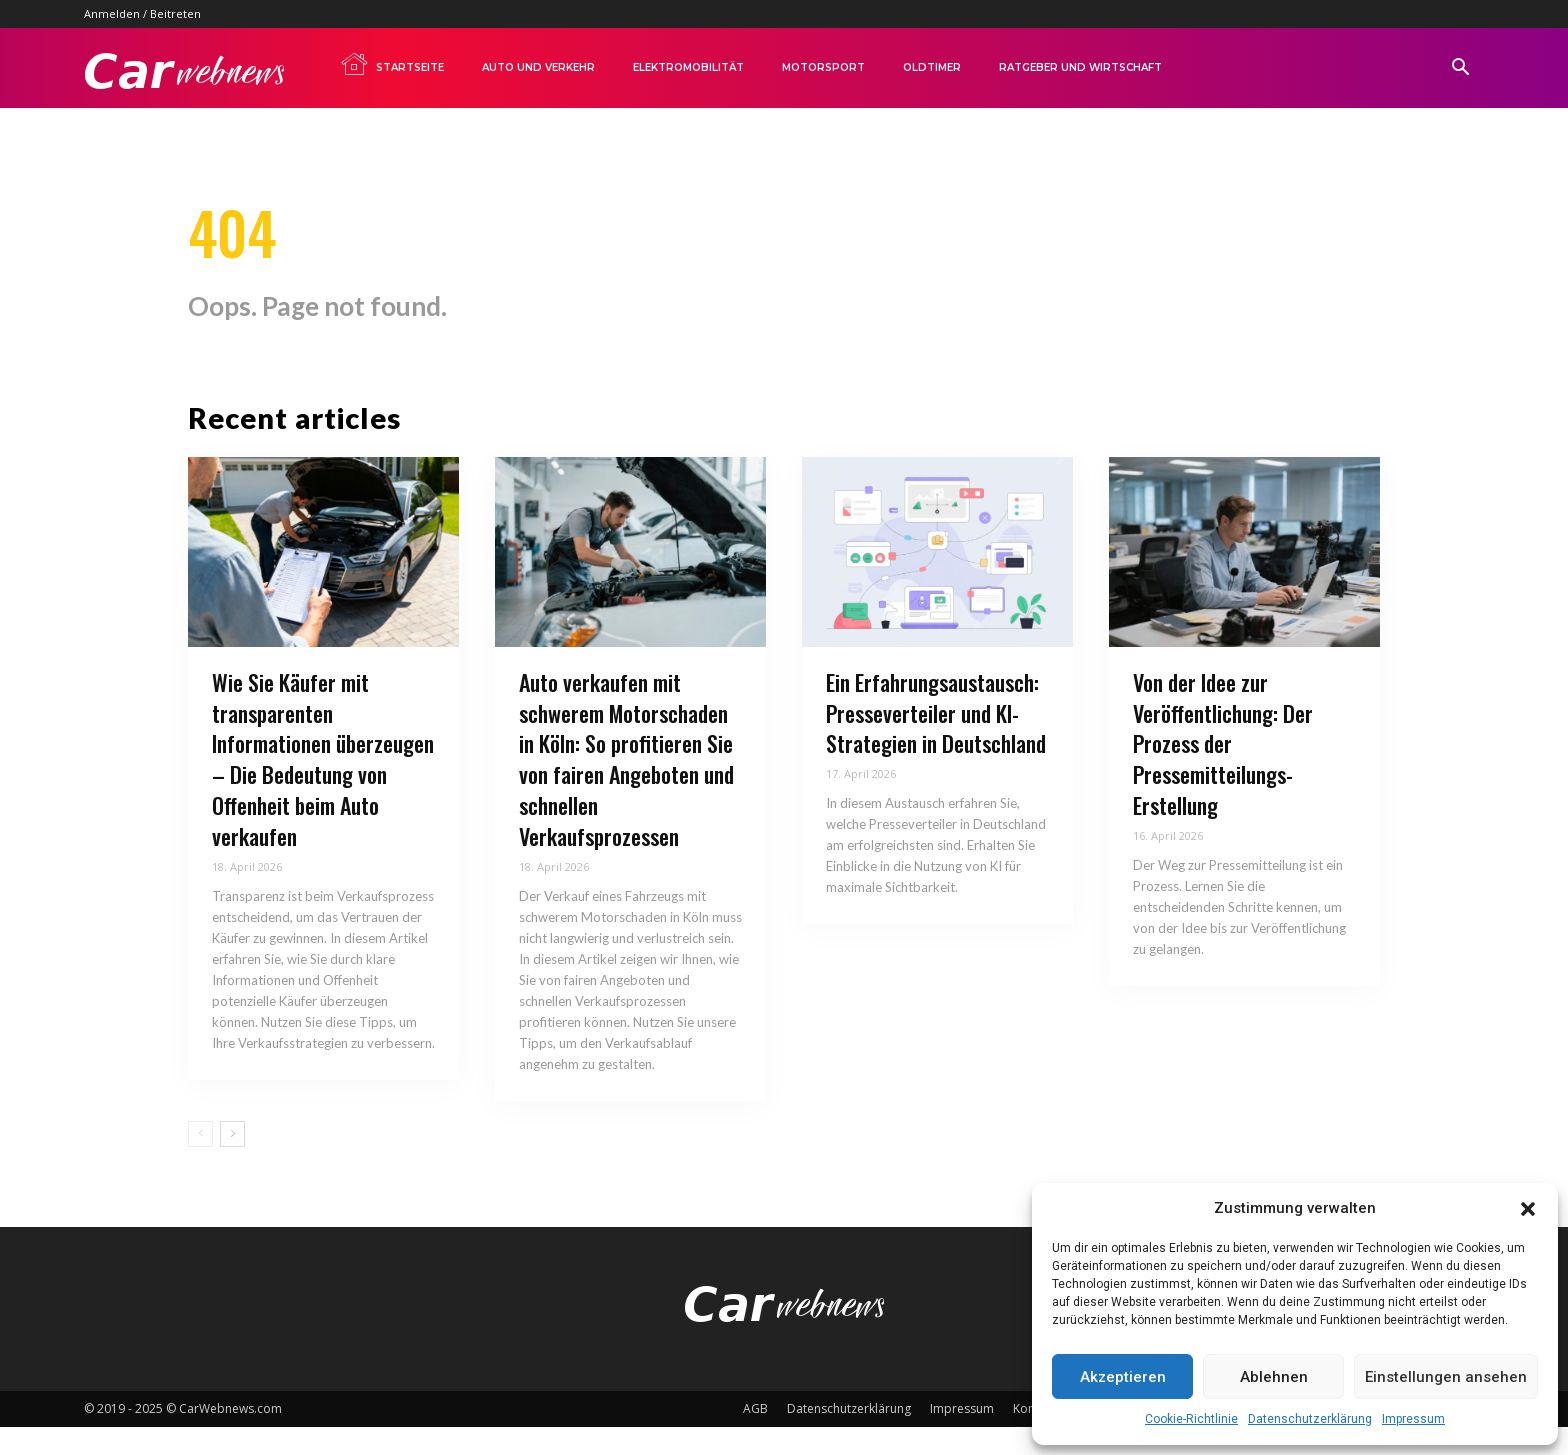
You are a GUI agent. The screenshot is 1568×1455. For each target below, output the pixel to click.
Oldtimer (932, 67)
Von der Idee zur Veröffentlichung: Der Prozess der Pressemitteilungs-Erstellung (1223, 772)
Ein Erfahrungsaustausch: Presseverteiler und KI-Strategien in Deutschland (936, 742)
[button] (1528, 1209)
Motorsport (823, 67)
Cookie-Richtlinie (1191, 1419)
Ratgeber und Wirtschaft (1080, 67)
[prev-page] (200, 1162)
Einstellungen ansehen (1446, 1377)
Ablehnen (1274, 1377)
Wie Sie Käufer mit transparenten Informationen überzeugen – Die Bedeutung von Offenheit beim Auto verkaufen (323, 788)
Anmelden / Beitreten (142, 13)
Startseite (392, 64)
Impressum (1413, 1419)
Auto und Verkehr (538, 67)
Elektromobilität (688, 67)
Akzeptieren (1123, 1377)
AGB (755, 1436)
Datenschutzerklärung (1310, 1419)
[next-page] (232, 1162)
